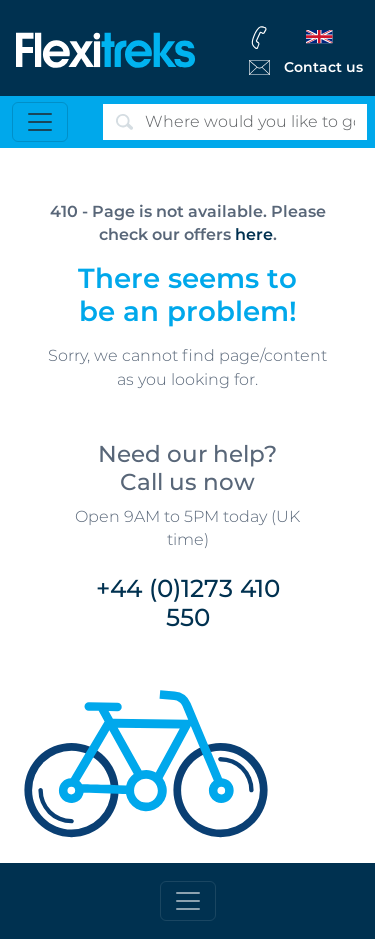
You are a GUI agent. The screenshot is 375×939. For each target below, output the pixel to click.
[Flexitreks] (106, 48)
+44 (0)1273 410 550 (188, 602)
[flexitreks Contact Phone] (303, 37)
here (254, 234)
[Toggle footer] (188, 901)
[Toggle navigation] (40, 122)
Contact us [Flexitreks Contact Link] (323, 67)
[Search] (235, 122)
